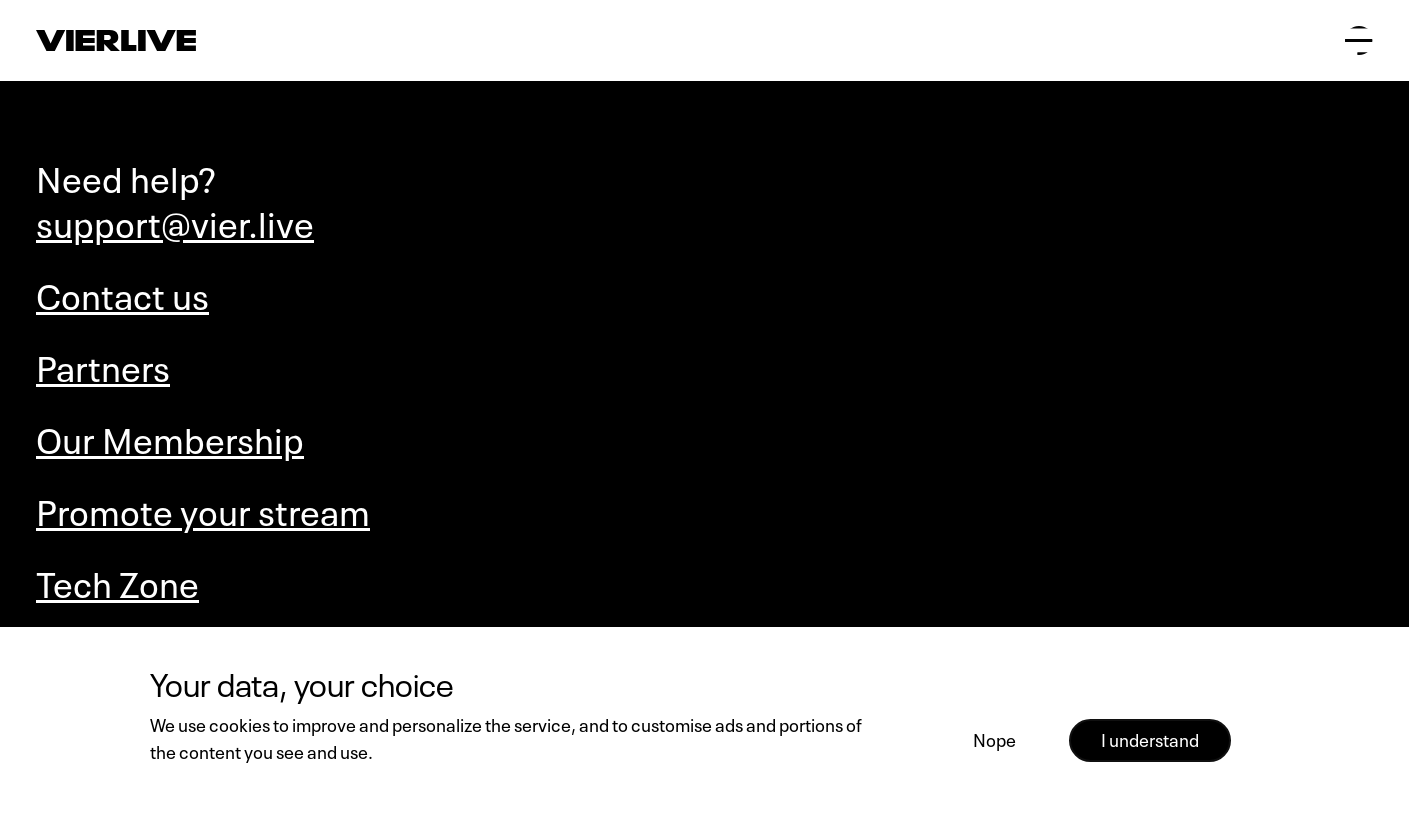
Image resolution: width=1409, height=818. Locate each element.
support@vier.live (175, 220)
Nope (994, 738)
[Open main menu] (1359, 40)
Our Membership (170, 436)
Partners (103, 364)
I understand (1150, 738)
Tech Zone (117, 580)
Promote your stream (203, 508)
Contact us (122, 292)
